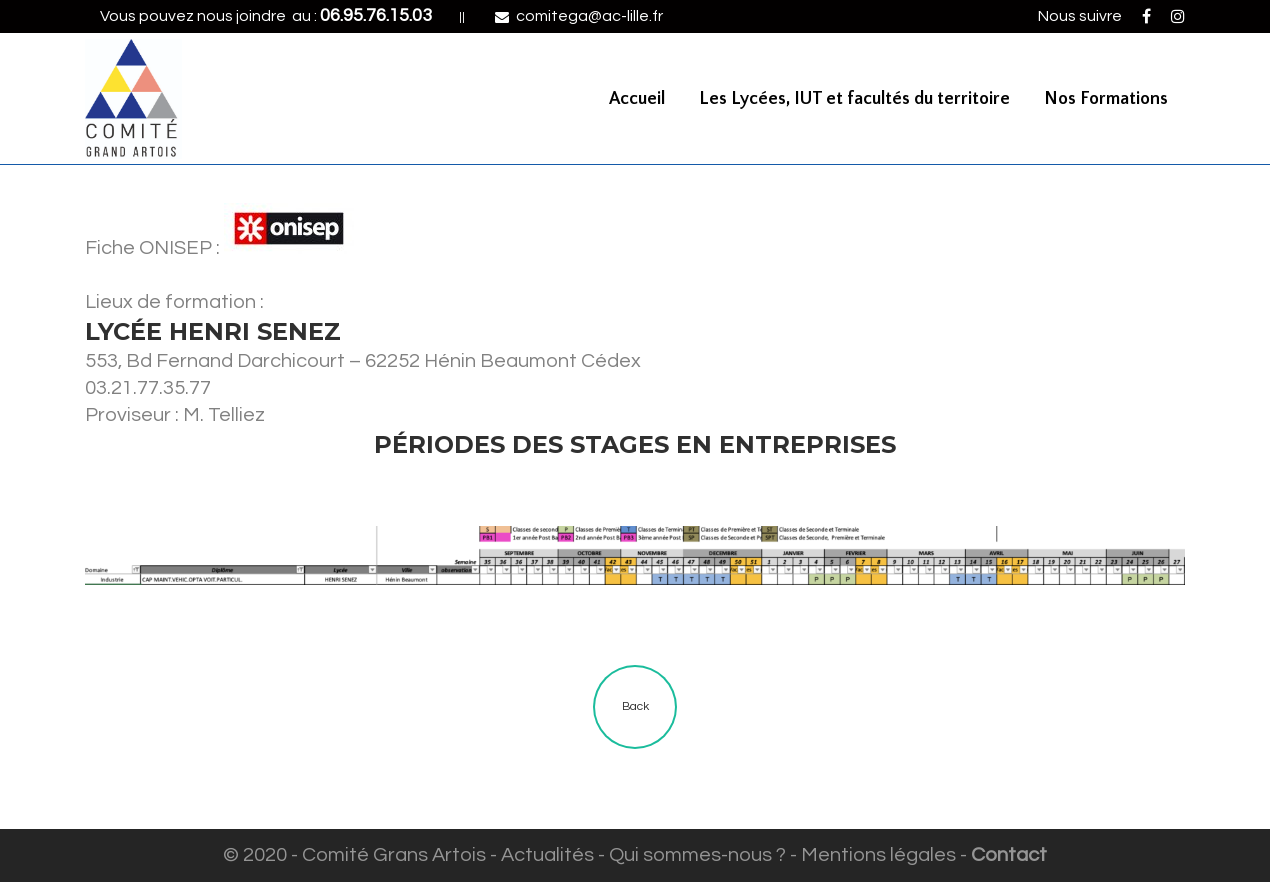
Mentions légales (878, 855)
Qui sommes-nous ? (697, 855)
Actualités (547, 855)
